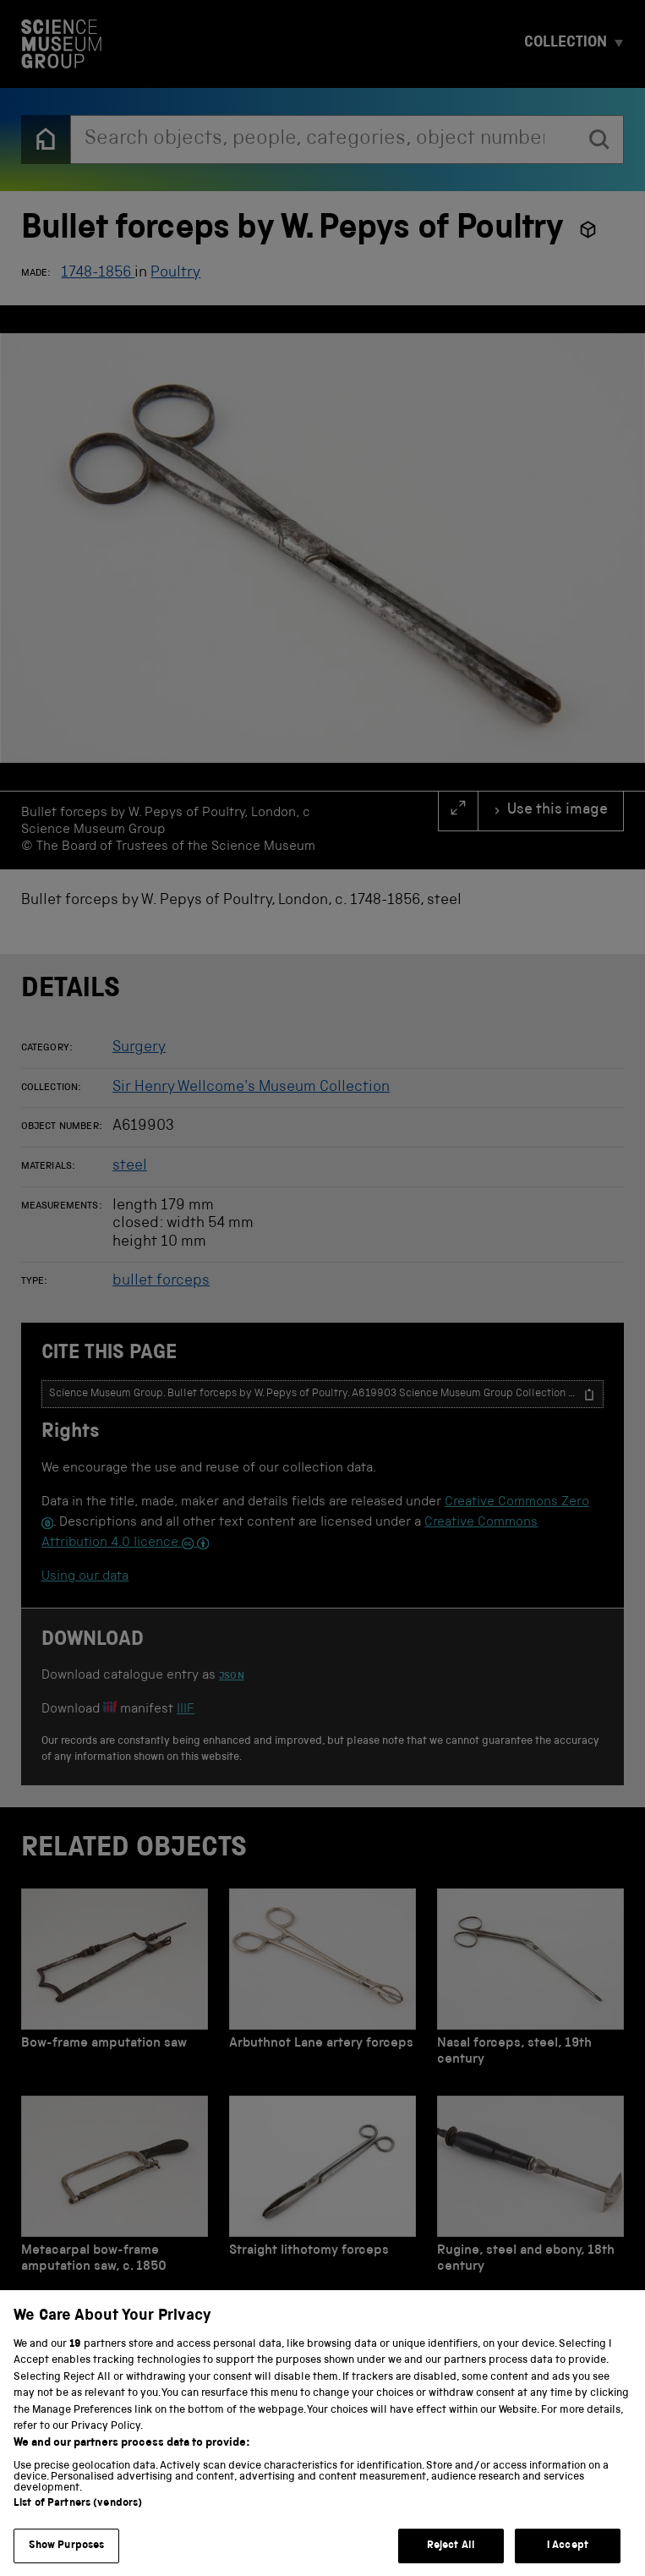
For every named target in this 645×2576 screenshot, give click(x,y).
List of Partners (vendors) (78, 2524)
